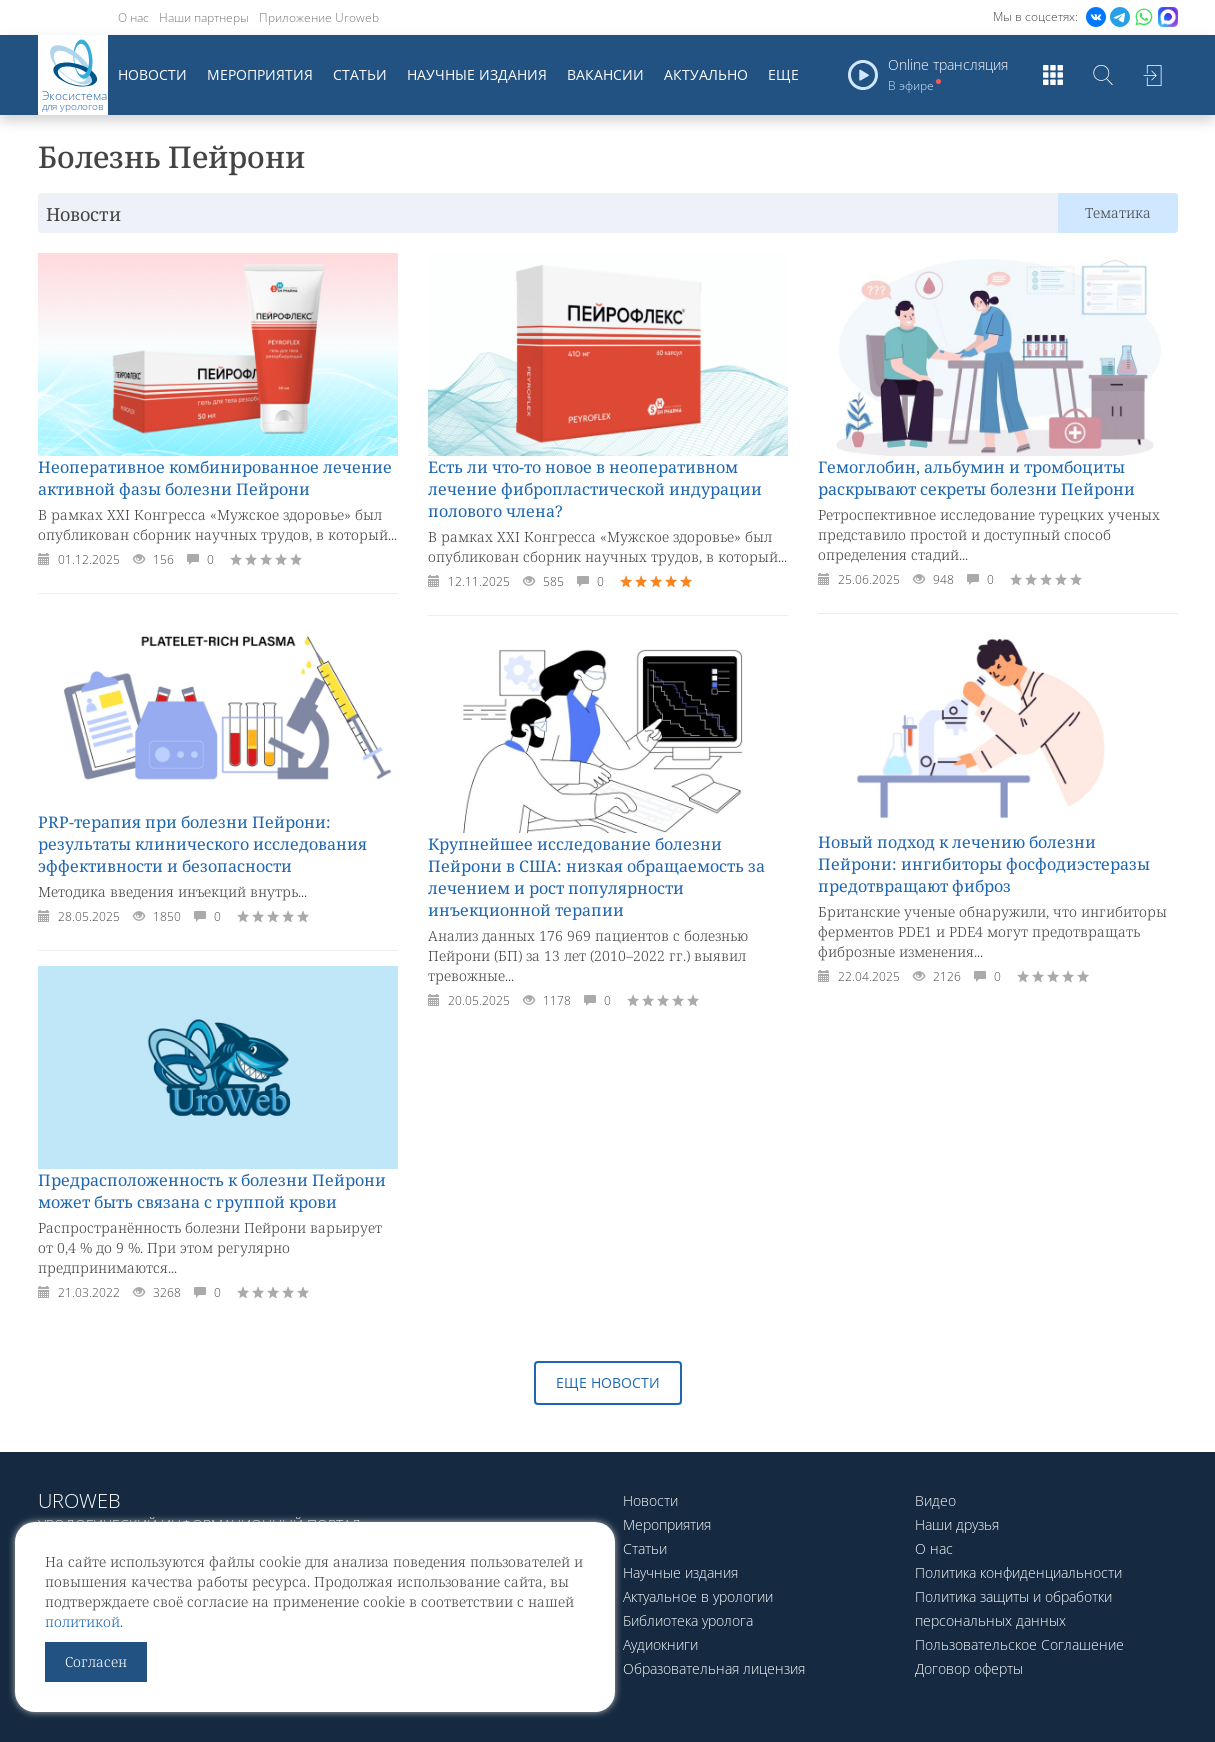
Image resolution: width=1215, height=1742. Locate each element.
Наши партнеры (204, 17)
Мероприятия (260, 74)
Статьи (360, 74)
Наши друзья (957, 1524)
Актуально (706, 74)
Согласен (96, 1661)
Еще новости (608, 1382)
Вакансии (605, 74)
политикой (82, 1621)
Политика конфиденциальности (1018, 1572)
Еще (783, 74)
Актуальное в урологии (698, 1596)
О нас (133, 17)
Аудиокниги (660, 1644)
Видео (935, 1500)
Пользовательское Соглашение (1019, 1644)
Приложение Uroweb (319, 17)
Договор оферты (969, 1668)
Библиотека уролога (688, 1620)
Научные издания (477, 74)
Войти (1153, 75)
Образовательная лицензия (714, 1668)
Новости (152, 74)
